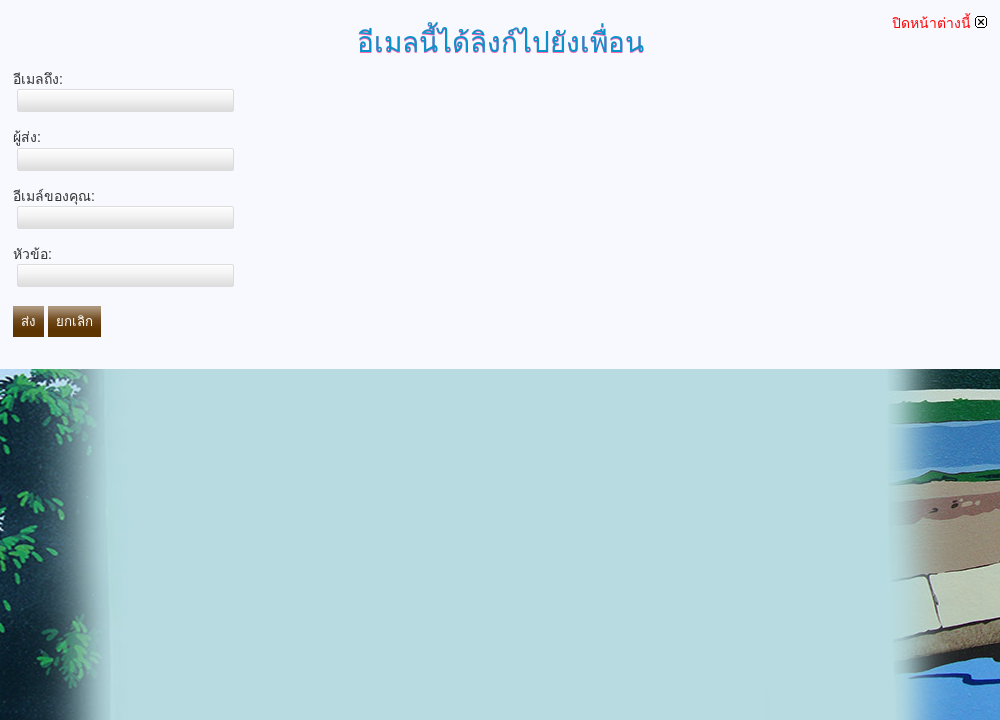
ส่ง (28, 321)
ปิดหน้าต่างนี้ (939, 23)
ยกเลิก (74, 321)
